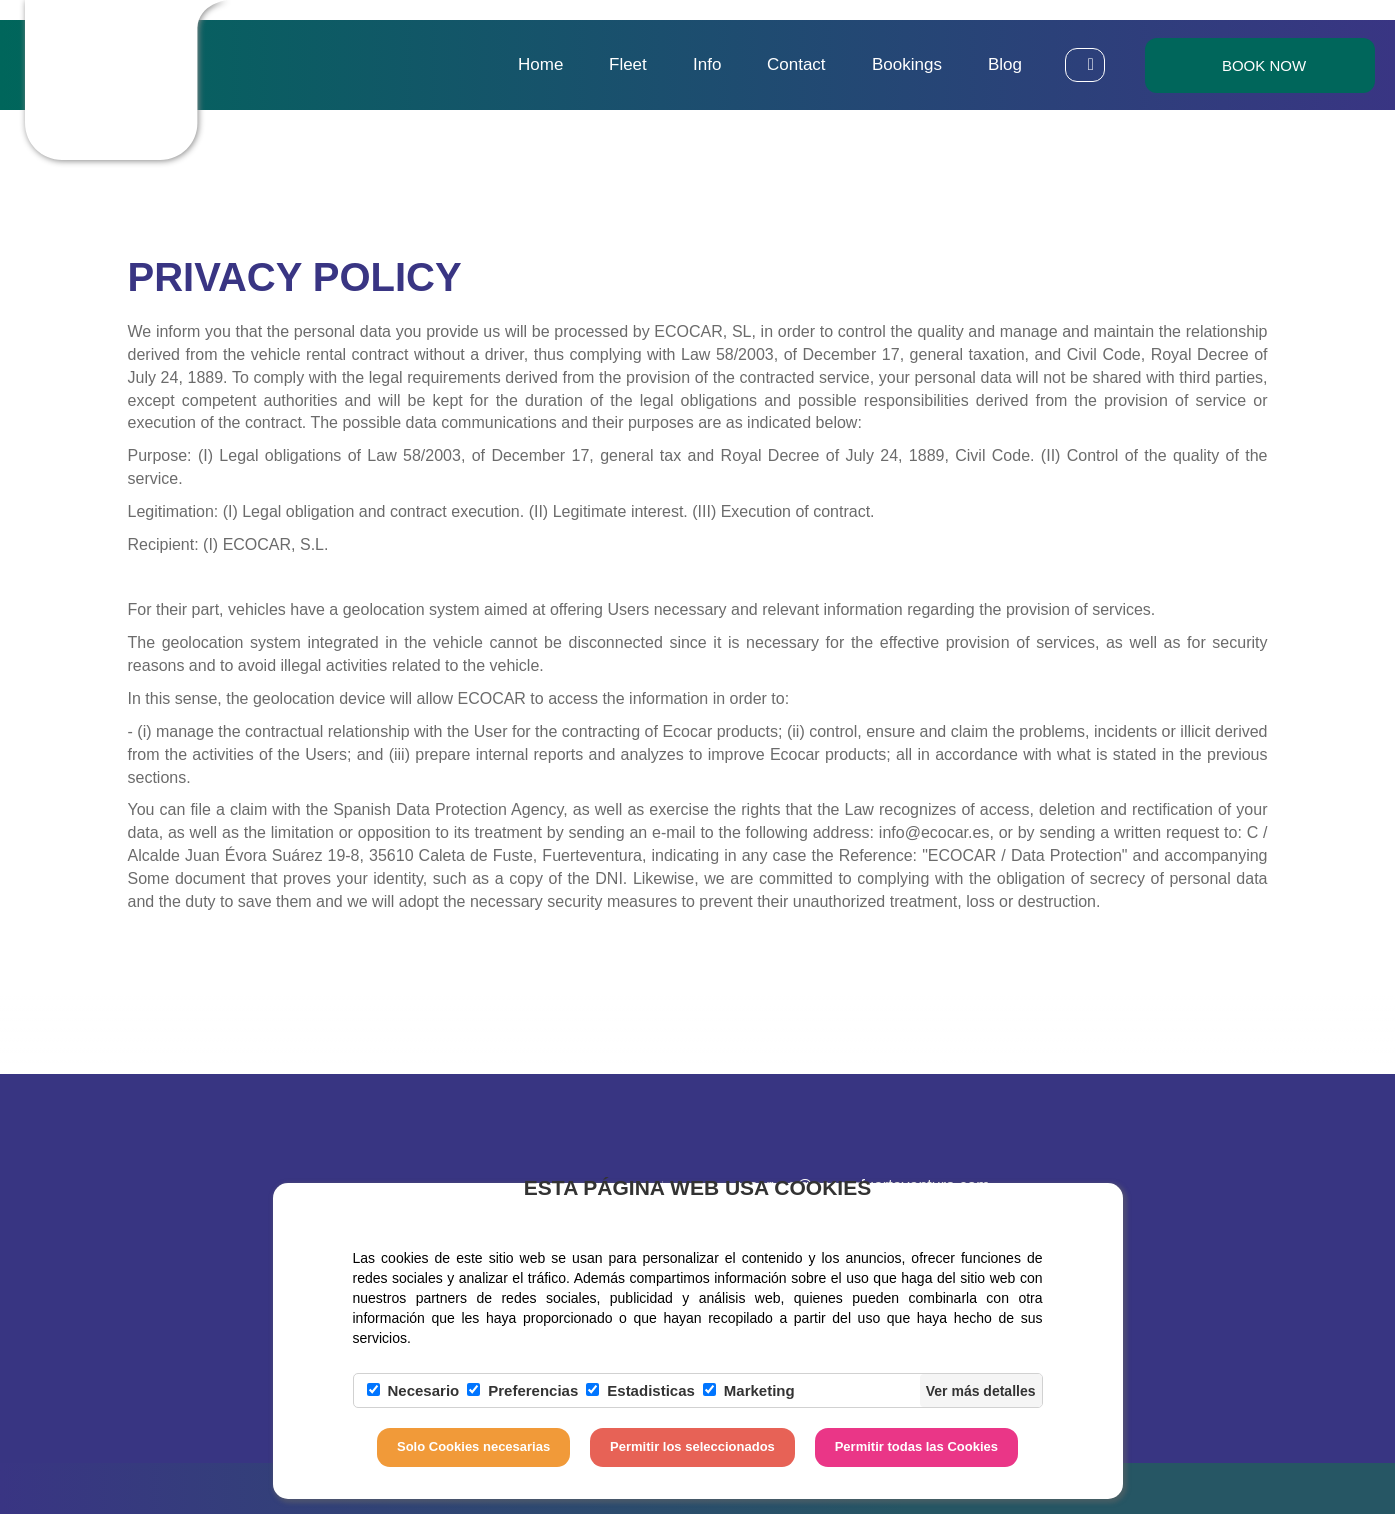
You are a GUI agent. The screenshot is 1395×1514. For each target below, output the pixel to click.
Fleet (628, 64)
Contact (796, 64)
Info (707, 64)
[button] (1085, 65)
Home (540, 64)
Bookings (907, 64)
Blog (1005, 64)
